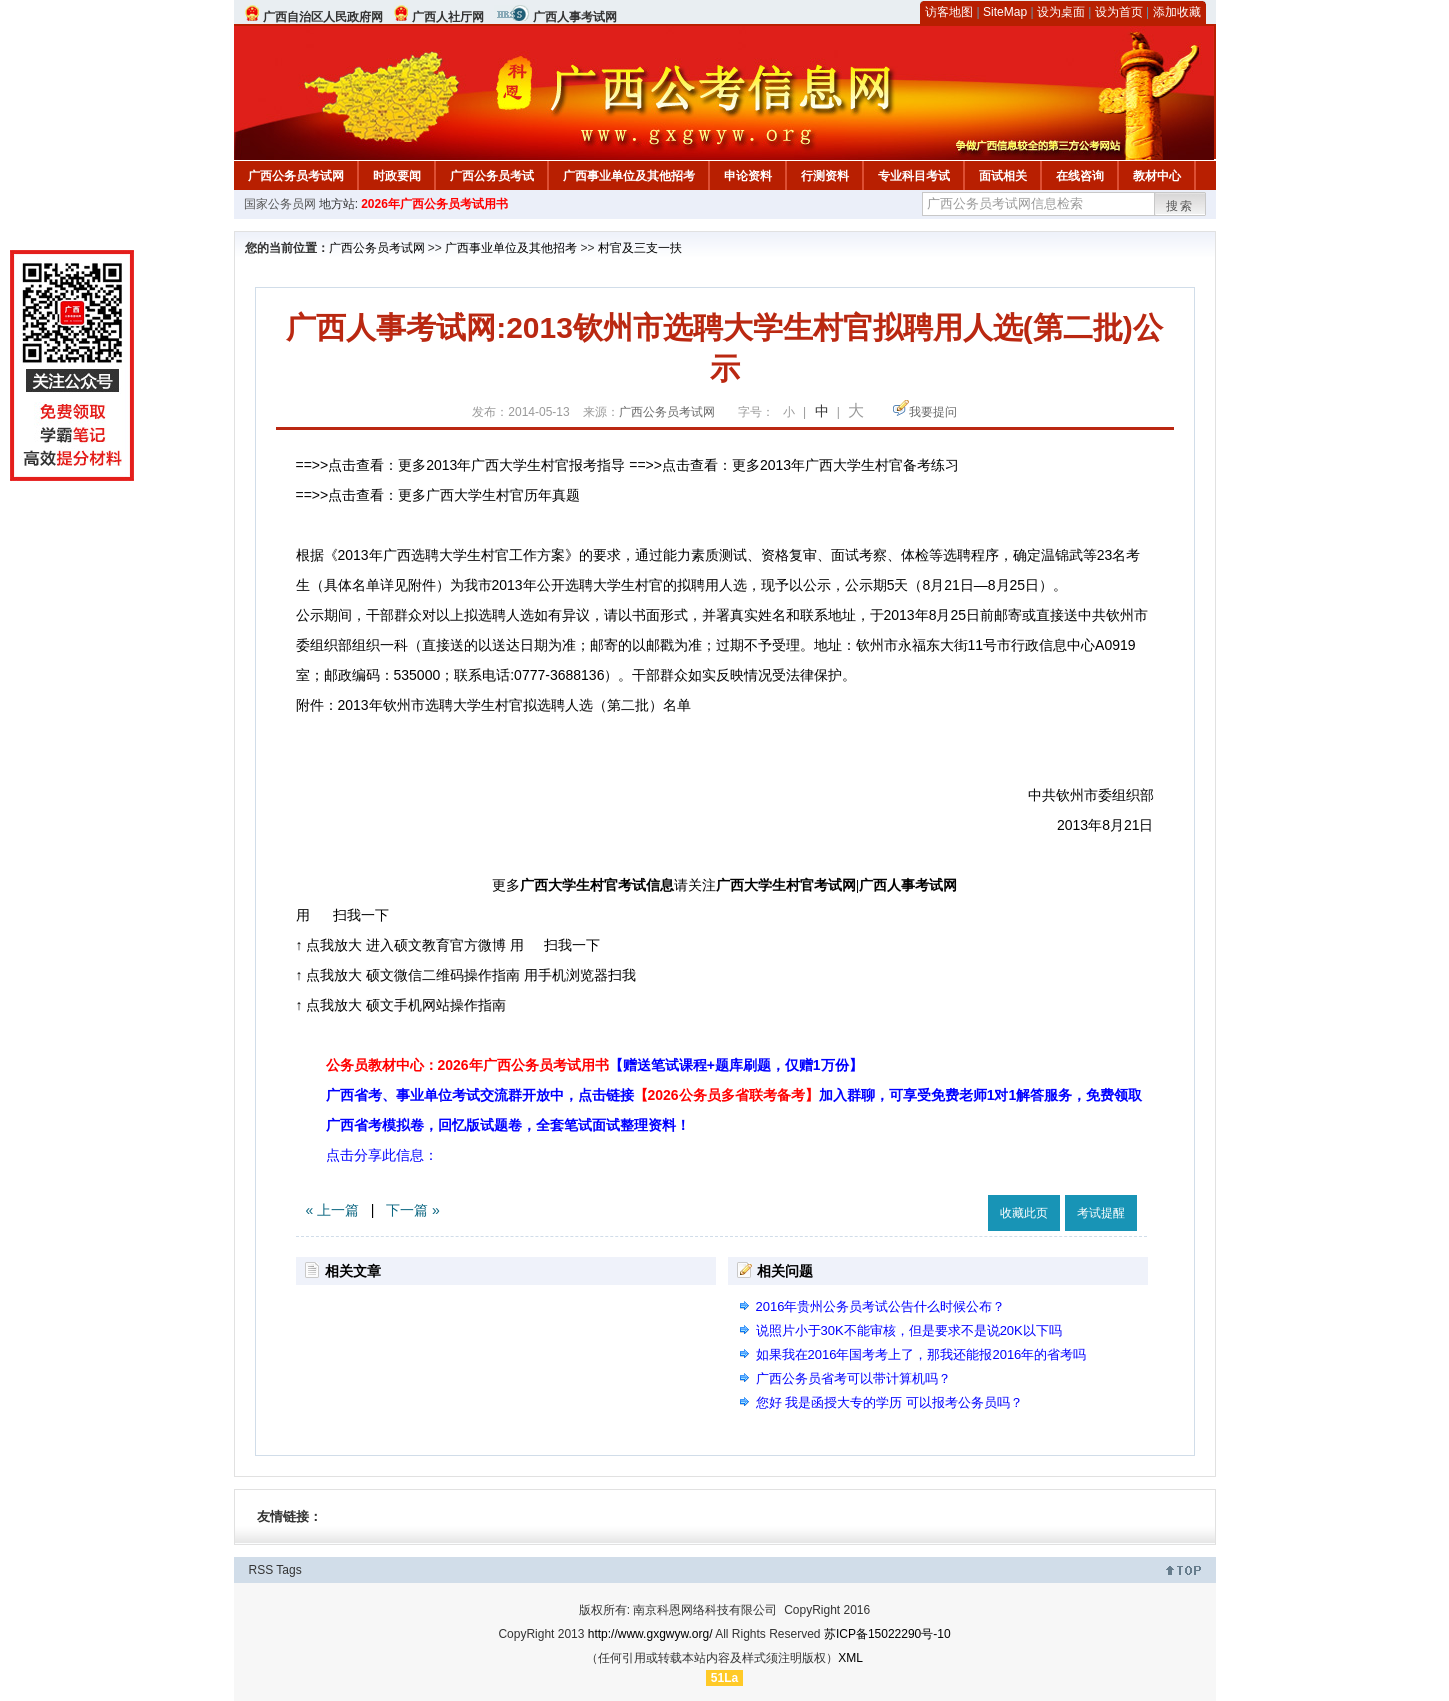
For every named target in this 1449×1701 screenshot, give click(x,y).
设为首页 (1119, 12)
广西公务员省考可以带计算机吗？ (853, 1378)
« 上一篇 (333, 1210)
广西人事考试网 (575, 17)
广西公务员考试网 (296, 176)
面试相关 (1003, 176)
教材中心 (1157, 176)
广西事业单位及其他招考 (629, 176)
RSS (261, 1570)
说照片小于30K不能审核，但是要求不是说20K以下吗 (909, 1330)
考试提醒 (1101, 1213)
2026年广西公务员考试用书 (434, 204)
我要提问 (933, 412)
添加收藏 (1177, 12)
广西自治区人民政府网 (323, 17)
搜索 (1180, 206)
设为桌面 (1061, 12)
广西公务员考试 (492, 176)
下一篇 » (413, 1210)
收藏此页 (1024, 1213)
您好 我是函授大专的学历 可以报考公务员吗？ (889, 1402)
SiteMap (1005, 12)
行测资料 (825, 176)
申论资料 (748, 176)
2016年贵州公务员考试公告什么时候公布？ (881, 1306)
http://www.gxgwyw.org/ (650, 1634)
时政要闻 (397, 176)
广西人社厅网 (448, 17)
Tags (288, 1570)
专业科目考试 (914, 176)
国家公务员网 (280, 204)
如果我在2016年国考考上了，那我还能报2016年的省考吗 (921, 1354)
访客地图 (949, 12)
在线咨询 (1080, 176)
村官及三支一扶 (640, 248)
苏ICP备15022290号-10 (887, 1634)
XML (850, 1658)
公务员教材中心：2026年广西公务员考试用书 (594, 1065)
